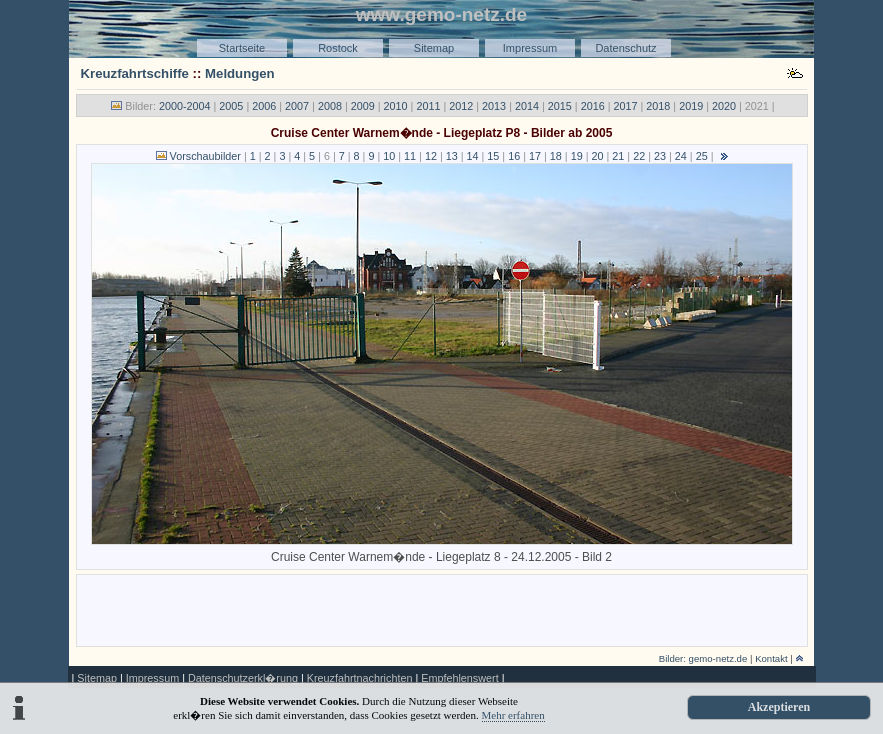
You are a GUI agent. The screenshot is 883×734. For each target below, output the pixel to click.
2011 (428, 106)
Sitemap (434, 48)
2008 (330, 106)
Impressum (530, 48)
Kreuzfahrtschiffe (135, 73)
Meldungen (240, 73)
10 (389, 156)
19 (577, 156)
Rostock (338, 48)
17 (535, 156)
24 (681, 156)
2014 (527, 106)
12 (431, 156)
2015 (560, 106)
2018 (658, 106)
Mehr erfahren (513, 715)
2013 (494, 106)
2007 (297, 106)
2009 (363, 106)
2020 (724, 106)
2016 (593, 106)
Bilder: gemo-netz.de (703, 658)
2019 (691, 106)
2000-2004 (185, 106)
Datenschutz (625, 48)
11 (410, 156)
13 (452, 156)
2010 (396, 106)
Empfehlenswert (459, 678)
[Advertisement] (442, 609)
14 (473, 156)
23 (660, 156)
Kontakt (771, 658)
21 (618, 156)
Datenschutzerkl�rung (243, 678)
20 (598, 156)
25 (702, 156)
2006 (264, 106)
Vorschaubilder (205, 156)
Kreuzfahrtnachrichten (360, 678)
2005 (231, 106)
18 (556, 156)
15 (493, 156)
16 (514, 156)
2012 (461, 106)
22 (639, 156)
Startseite (242, 48)
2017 (625, 106)
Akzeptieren (779, 707)
